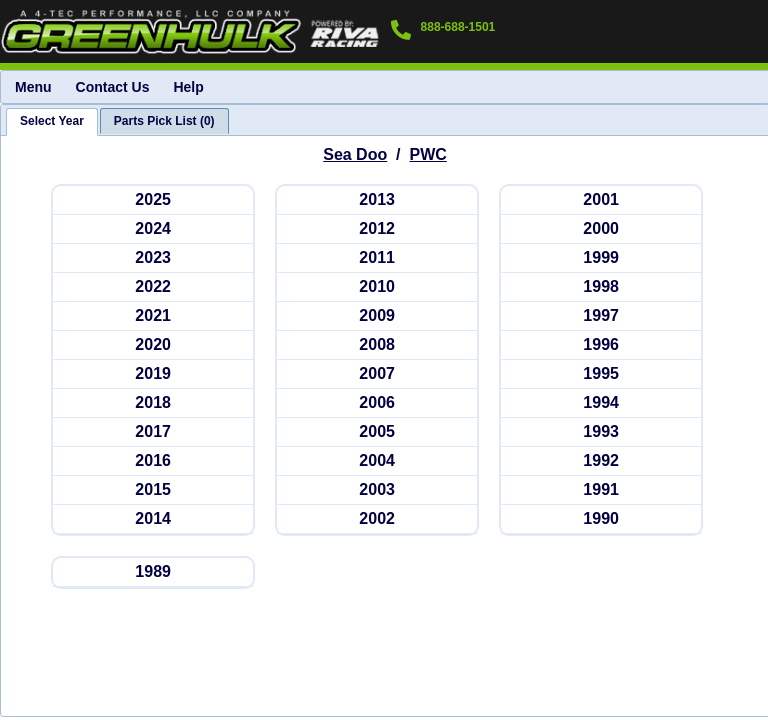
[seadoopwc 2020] (153, 345)
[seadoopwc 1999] (601, 258)
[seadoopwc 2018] (153, 403)
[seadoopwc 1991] (601, 490)
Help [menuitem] (188, 87)
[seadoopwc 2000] (601, 229)
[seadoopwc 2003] (377, 490)
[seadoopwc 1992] (601, 461)
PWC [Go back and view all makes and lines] (427, 154)
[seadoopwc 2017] (153, 432)
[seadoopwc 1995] (601, 374)
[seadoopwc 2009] (377, 316)
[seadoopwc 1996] (601, 345)
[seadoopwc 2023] (153, 258)
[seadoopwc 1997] (601, 316)
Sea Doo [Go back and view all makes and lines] (355, 154)
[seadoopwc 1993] (601, 432)
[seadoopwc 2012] (377, 229)
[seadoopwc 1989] (153, 572)
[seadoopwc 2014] (153, 519)
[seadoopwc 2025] (153, 200)
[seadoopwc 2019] (153, 374)
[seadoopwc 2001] (601, 200)
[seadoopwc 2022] (153, 287)
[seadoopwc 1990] (601, 519)
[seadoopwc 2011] (377, 258)
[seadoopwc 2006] (377, 403)
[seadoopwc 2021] (153, 316)
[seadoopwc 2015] (153, 490)
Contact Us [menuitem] (113, 87)
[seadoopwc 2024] (153, 229)
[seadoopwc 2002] (377, 519)
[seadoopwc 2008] (377, 345)
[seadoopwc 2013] (377, 200)
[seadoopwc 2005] (377, 432)
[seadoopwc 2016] (153, 461)
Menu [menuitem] (33, 87)
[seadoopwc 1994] (601, 403)
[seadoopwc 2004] (377, 461)
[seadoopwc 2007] (377, 374)
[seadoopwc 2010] (377, 287)
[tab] (52, 122)
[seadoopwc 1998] (601, 287)
